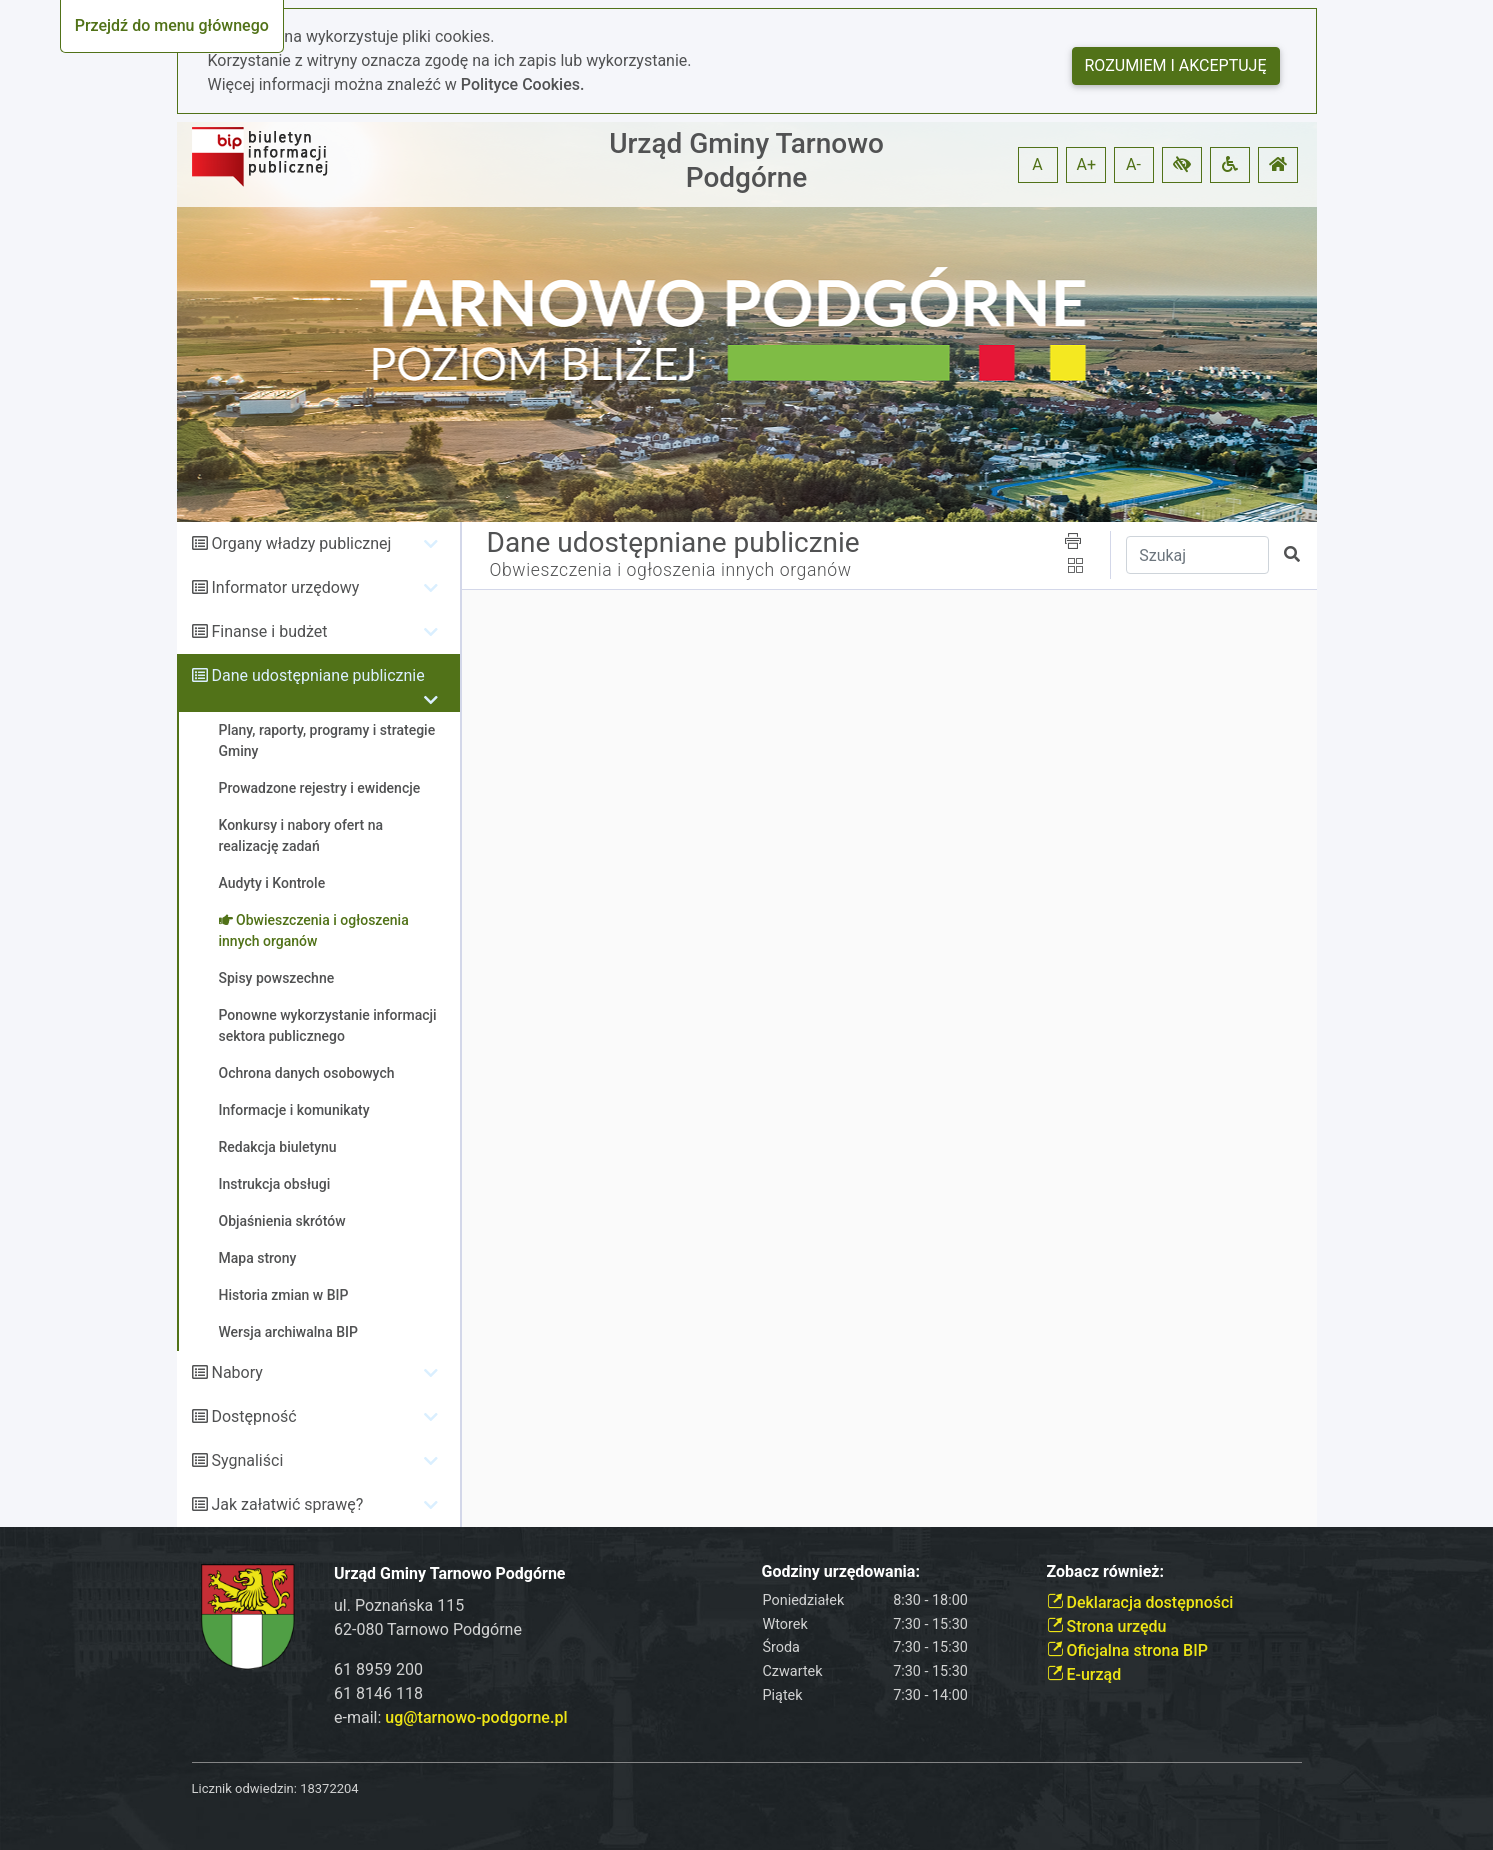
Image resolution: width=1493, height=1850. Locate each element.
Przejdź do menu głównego (172, 25)
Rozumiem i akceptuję (1176, 65)
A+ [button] (1087, 164)
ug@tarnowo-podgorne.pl (476, 1717)
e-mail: (450, 1717)
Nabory (236, 1372)
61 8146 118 (378, 1693)
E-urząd (1084, 1674)
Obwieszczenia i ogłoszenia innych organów (671, 570)
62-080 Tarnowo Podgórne (428, 1629)
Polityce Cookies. (523, 84)
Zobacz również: (1106, 1571)
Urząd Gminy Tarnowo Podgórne (746, 160)
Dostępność (253, 1416)
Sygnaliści (247, 1460)
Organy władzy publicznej (301, 543)
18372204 (329, 1788)
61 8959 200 (378, 1669)
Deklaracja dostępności (1140, 1602)
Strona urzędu (1107, 1626)
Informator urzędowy (285, 587)
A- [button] (1133, 164)
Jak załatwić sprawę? (287, 1504)
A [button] (1037, 164)
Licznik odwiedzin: (244, 1788)
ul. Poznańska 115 (399, 1605)
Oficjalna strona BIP (1127, 1650)
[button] (1182, 165)
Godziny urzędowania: (841, 1571)
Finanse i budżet (269, 631)
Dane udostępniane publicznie (317, 675)
